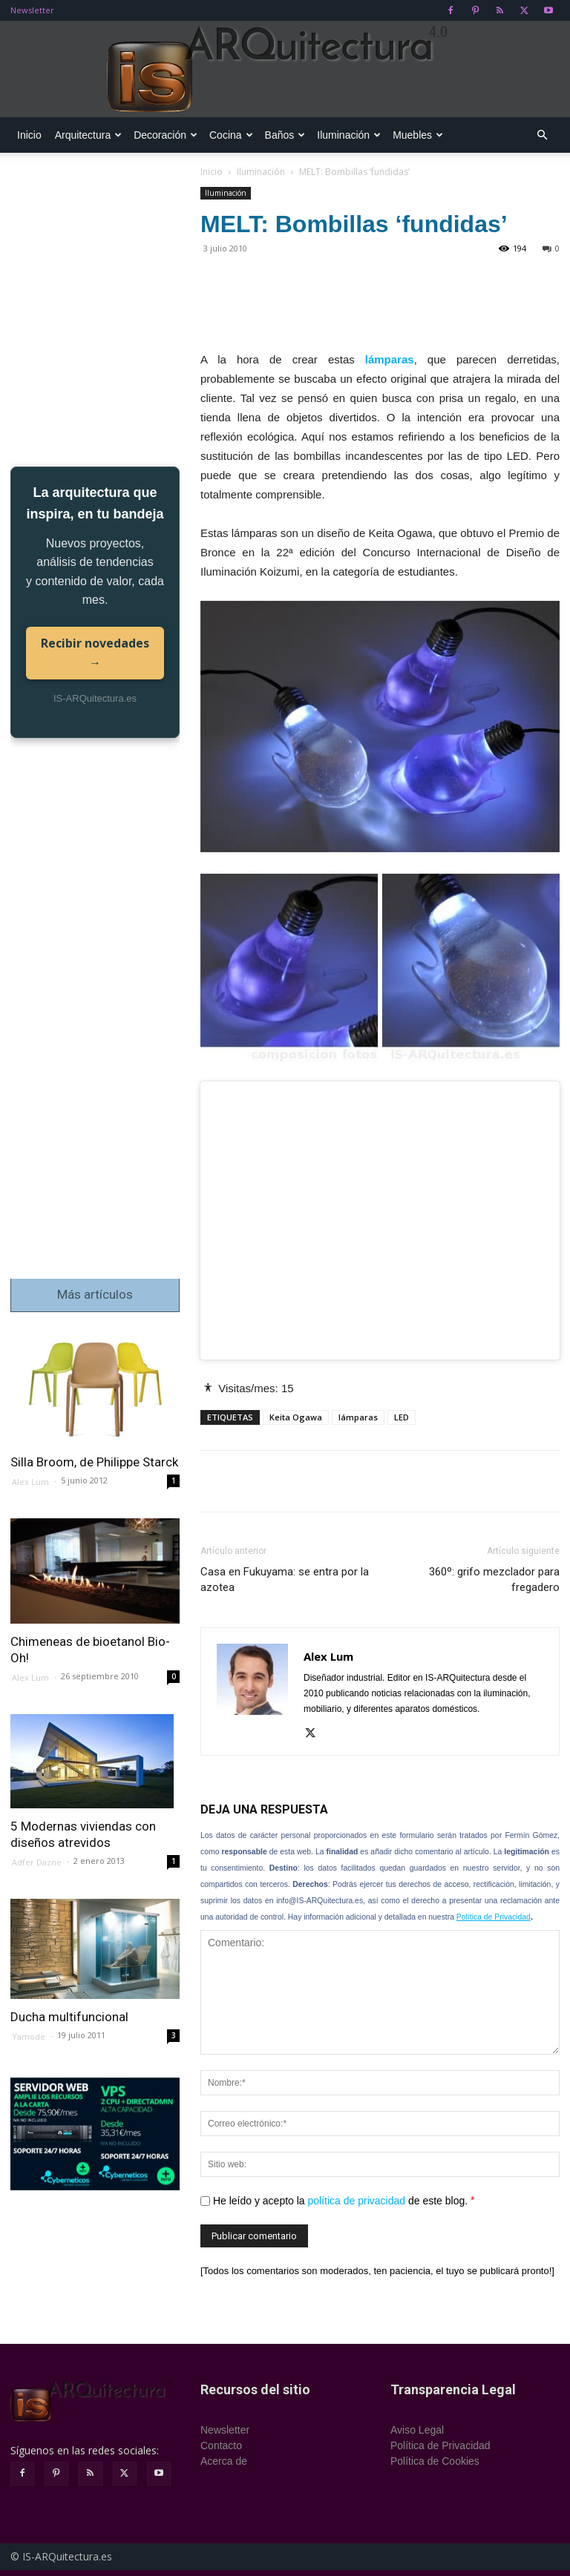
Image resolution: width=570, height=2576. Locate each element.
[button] (542, 135)
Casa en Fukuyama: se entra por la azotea (284, 1585)
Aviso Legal (417, 2436)
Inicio (29, 135)
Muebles (418, 135)
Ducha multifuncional (69, 2016)
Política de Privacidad (493, 1923)
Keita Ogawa (295, 1423)
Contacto (221, 2451)
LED (401, 1423)
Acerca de (223, 2467)
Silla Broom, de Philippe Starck (94, 1462)
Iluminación (349, 135)
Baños (285, 135)
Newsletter (32, 10)
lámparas (389, 359)
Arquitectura (88, 135)
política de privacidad (357, 2207)
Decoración (165, 135)
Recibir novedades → (95, 653)
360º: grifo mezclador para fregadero (494, 1585)
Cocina (231, 135)
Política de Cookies (434, 2467)
